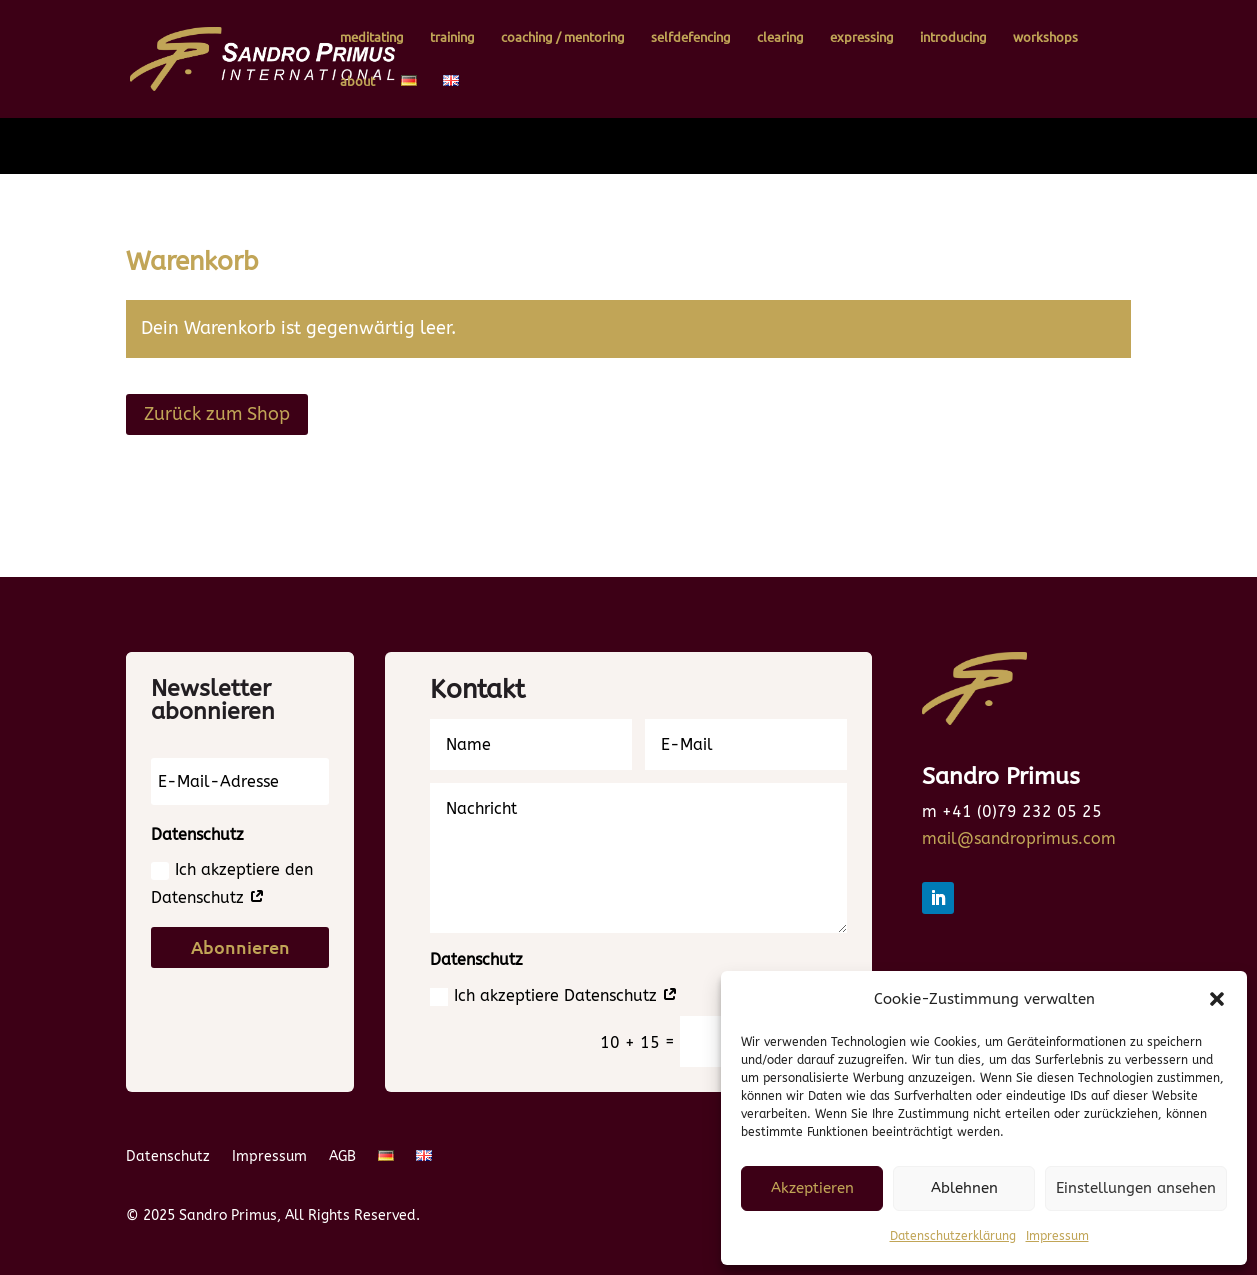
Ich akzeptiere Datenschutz (554, 996)
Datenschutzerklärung (953, 1236)
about (357, 81)
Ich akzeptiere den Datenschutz (232, 883)
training (452, 37)
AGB (342, 1157)
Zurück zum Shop (217, 414)
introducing (953, 37)
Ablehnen (964, 1188)
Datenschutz (168, 1157)
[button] (1217, 999)
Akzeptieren (812, 1188)
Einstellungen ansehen (1136, 1188)
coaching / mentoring (563, 37)
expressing (862, 37)
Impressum (1057, 1236)
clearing (780, 37)
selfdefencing (691, 37)
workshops (1045, 37)
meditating (372, 37)
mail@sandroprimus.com (1019, 838)
